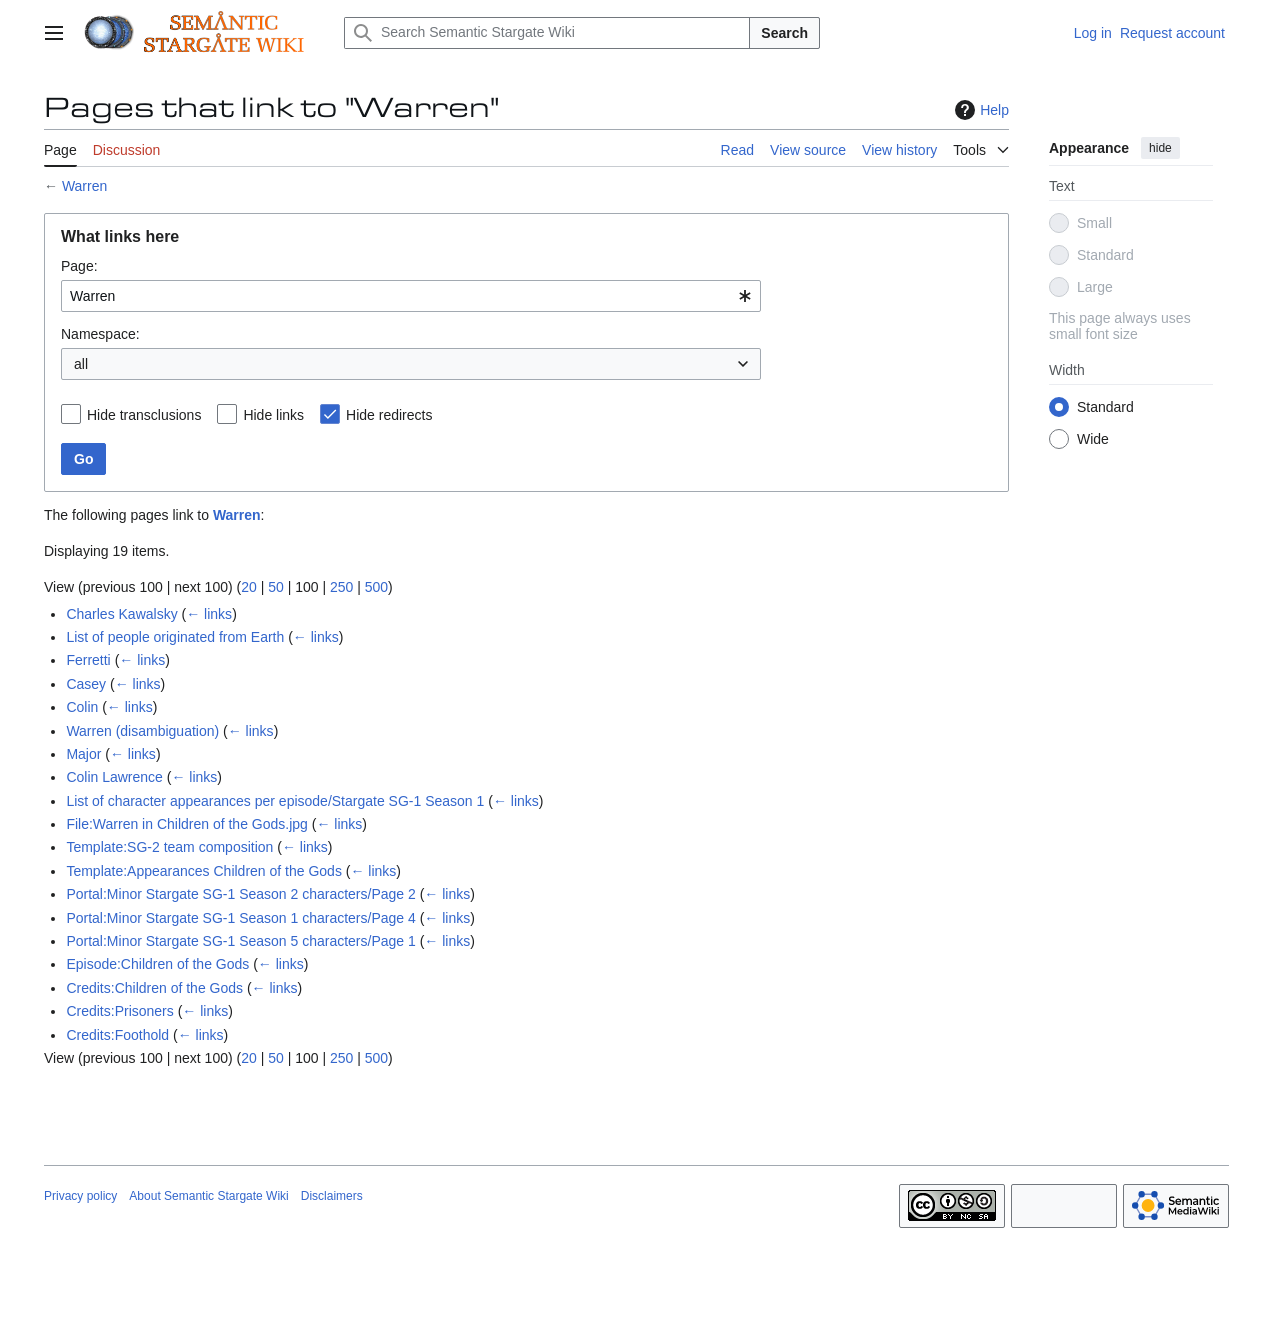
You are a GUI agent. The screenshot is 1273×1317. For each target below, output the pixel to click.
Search (784, 33)
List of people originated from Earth (175, 637)
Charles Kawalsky (121, 614)
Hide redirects (389, 415)
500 (376, 587)
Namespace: (100, 334)
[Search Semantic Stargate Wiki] (547, 33)
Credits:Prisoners (119, 1011)
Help (979, 110)
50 (276, 587)
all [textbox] (81, 364)
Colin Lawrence (114, 777)
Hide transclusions (144, 415)
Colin (82, 707)
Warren (84, 186)
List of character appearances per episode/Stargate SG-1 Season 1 (275, 801)
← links (209, 614)
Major (83, 754)
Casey (86, 684)
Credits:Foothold (117, 1035)
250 (341, 587)
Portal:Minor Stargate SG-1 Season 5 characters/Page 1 (240, 941)
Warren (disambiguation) (142, 731)
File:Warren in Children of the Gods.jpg (186, 824)
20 (249, 587)
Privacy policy (80, 1196)
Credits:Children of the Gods (154, 988)
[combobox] (411, 296)
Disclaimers (332, 1196)
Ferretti (88, 660)
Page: (79, 266)
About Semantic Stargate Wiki (208, 1196)
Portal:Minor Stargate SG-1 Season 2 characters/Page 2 (240, 894)
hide (1160, 148)
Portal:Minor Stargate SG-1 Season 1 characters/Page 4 (240, 918)
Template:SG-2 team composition (169, 847)
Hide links (273, 415)
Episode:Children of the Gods (157, 964)
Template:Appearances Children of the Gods (204, 871)
